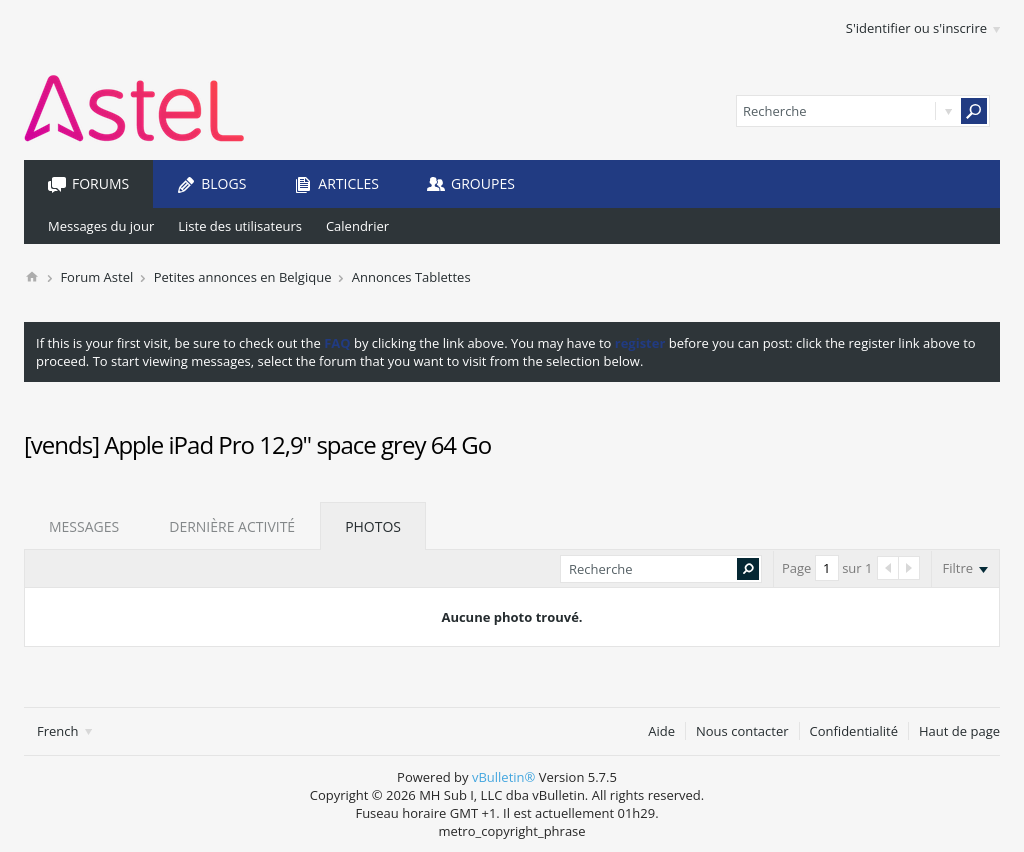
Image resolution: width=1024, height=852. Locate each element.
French (64, 731)
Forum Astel (96, 277)
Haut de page (959, 731)
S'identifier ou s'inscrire (923, 28)
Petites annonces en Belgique (243, 277)
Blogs (223, 183)
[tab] (84, 526)
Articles (348, 183)
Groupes (483, 183)
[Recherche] (863, 111)
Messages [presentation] (84, 526)
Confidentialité (854, 731)
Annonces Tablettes (411, 277)
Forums (100, 183)
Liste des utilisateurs (240, 226)
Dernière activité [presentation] (232, 526)
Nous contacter (742, 731)
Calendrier (357, 226)
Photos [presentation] (373, 526)
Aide (661, 731)
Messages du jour (101, 226)
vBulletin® (503, 777)
